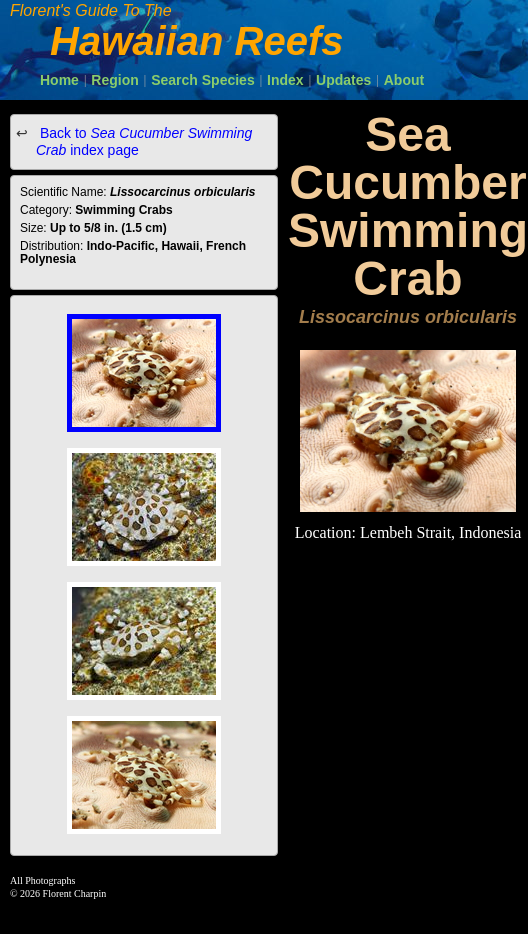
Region (114, 80)
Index (285, 80)
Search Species (203, 80)
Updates (343, 80)
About (404, 80)
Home (59, 80)
